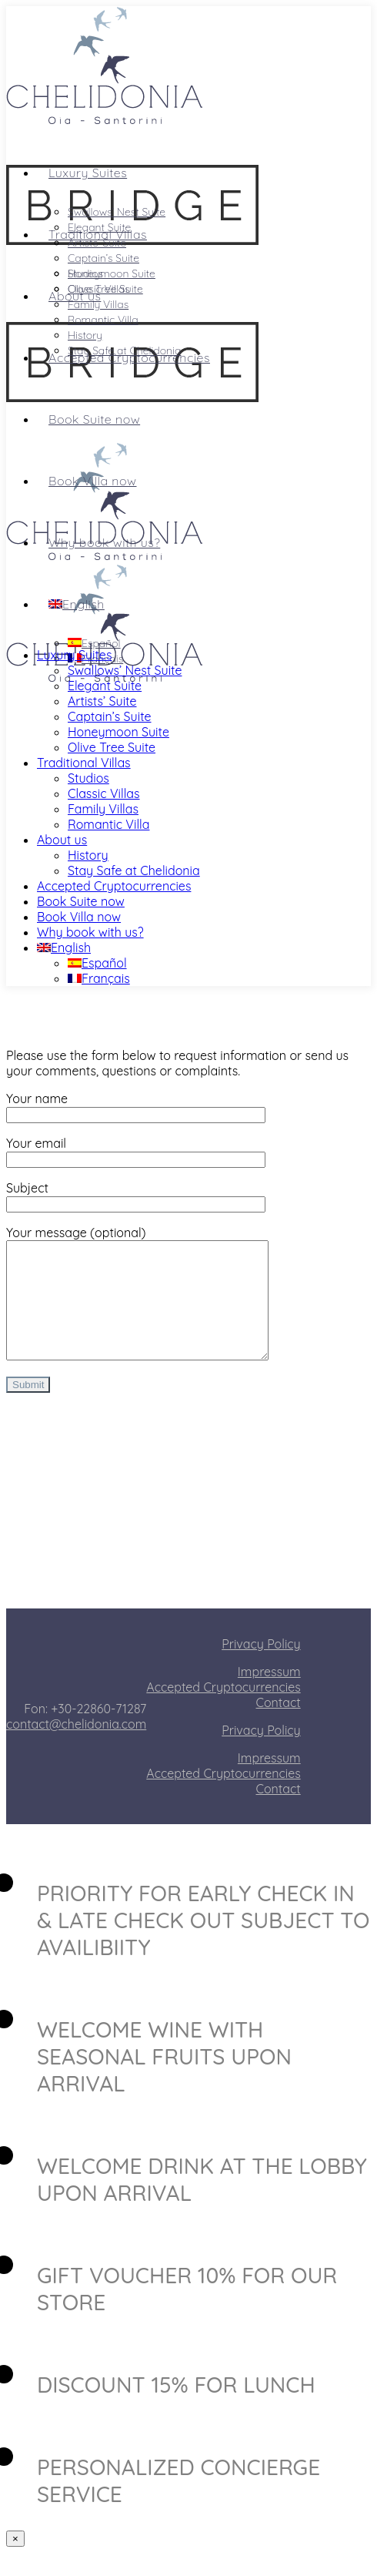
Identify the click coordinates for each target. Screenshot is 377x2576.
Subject (135, 1195)
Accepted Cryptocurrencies (223, 1710)
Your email (135, 1150)
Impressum (269, 1694)
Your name (135, 1106)
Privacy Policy (261, 1667)
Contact (278, 1725)
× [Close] (15, 2562)
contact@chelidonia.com (76, 1747)
